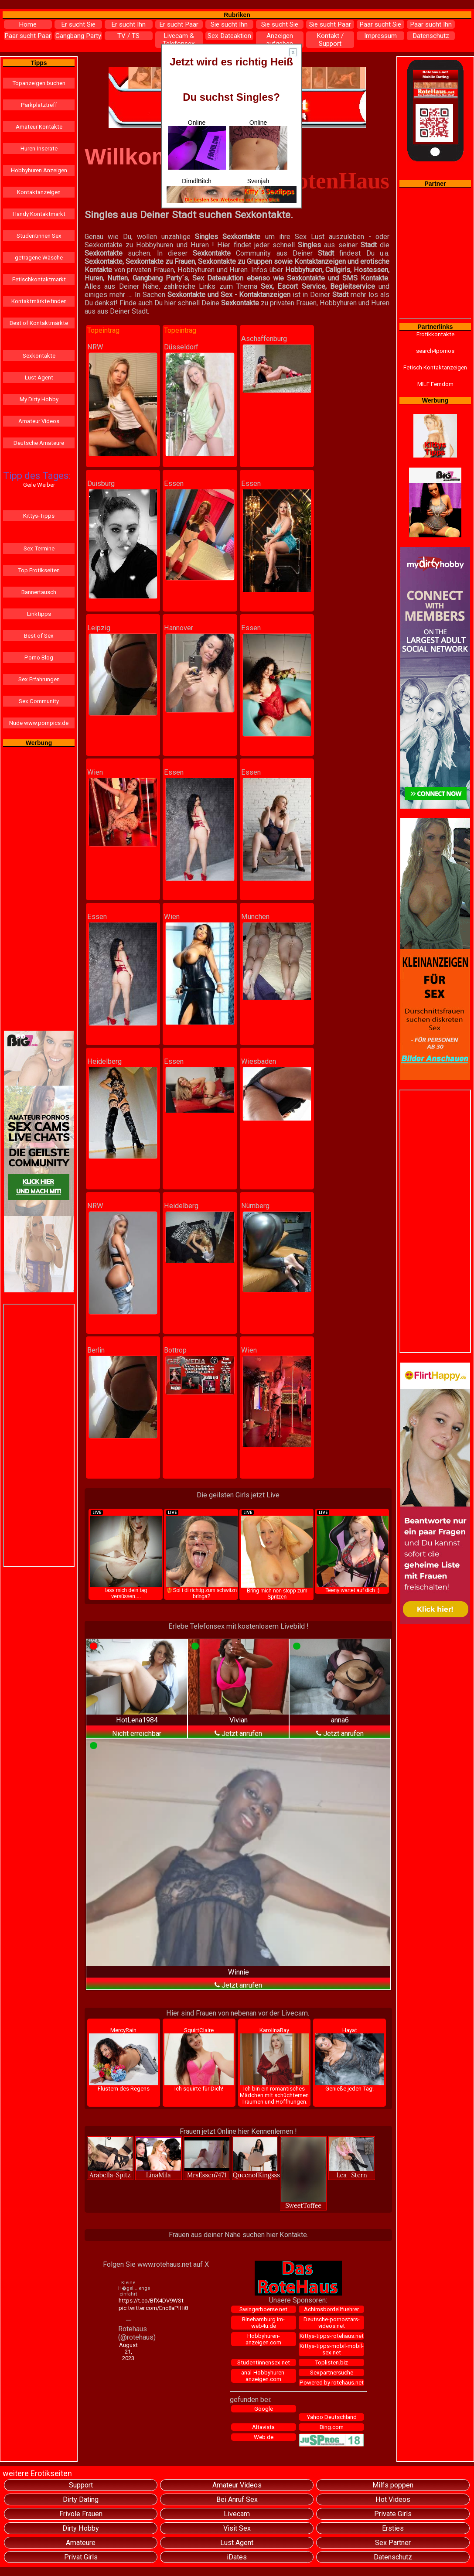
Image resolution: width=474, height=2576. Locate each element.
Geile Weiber (39, 485)
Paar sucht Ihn (431, 24)
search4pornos (435, 351)
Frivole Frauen (80, 2514)
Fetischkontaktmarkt (39, 279)
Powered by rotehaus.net (332, 2382)
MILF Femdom (435, 384)
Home (28, 24)
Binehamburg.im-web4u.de (263, 2322)
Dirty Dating (81, 2499)
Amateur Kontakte (39, 126)
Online (197, 144)
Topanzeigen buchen (38, 83)
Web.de (263, 2437)
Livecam (237, 2514)
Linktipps (39, 614)
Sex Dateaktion (229, 36)
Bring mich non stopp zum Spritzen (277, 1554)
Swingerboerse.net (263, 2309)
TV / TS (128, 36)
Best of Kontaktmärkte (39, 323)
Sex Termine (39, 548)
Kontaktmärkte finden (39, 301)
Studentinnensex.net (263, 2362)
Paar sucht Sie (380, 24)
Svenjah (258, 181)
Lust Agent (39, 377)
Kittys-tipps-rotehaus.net (332, 2336)
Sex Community (39, 701)
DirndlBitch (196, 181)
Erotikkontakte (435, 334)
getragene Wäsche (39, 257)
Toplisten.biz (331, 2362)
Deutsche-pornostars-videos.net (331, 2322)
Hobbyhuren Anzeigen (39, 170)
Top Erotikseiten (39, 570)
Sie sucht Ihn (229, 24)
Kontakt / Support (330, 40)
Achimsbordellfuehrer (331, 2309)
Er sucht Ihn (128, 24)
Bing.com (332, 2427)
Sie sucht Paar (330, 24)
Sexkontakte (39, 355)
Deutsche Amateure (39, 443)
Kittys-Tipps (39, 515)
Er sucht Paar (178, 24)
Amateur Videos (38, 421)
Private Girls (393, 2514)
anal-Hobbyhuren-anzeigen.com (263, 2375)
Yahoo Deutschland (332, 2417)
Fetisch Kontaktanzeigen (435, 367)
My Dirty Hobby (39, 399)
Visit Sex (237, 2528)
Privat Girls (81, 2557)
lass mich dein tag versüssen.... (126, 1554)
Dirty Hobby (80, 2528)
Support (81, 2485)
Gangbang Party (78, 36)
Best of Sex (39, 635)
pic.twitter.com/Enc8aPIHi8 (129, 2308)
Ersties (393, 2528)
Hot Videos (392, 2499)
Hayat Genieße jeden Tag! (349, 2059)
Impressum (380, 36)
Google (263, 2408)
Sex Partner (393, 2542)
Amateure (80, 2542)
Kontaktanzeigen (39, 192)
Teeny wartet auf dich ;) (353, 1551)
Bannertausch (38, 592)
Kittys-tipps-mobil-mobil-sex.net (332, 2349)
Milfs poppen (392, 2485)
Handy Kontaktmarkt (39, 214)
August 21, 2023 (128, 2351)
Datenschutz (431, 36)
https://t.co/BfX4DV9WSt (129, 2300)
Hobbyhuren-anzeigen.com (263, 2339)
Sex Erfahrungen (39, 679)
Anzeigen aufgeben (279, 40)
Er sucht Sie (78, 24)
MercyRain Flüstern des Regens (123, 2059)
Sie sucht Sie (279, 24)
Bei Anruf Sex (237, 2499)
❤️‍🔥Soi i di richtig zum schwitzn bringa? (202, 1554)
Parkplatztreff (39, 105)
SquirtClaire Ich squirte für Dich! (199, 2059)
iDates (237, 2557)
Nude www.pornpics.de (38, 723)
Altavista (263, 2427)
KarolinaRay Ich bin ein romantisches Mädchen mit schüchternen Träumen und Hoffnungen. (274, 2066)
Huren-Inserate (39, 148)
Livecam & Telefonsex (179, 40)
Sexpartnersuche (331, 2372)
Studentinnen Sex (39, 235)
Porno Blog (38, 657)
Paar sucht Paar (27, 36)
